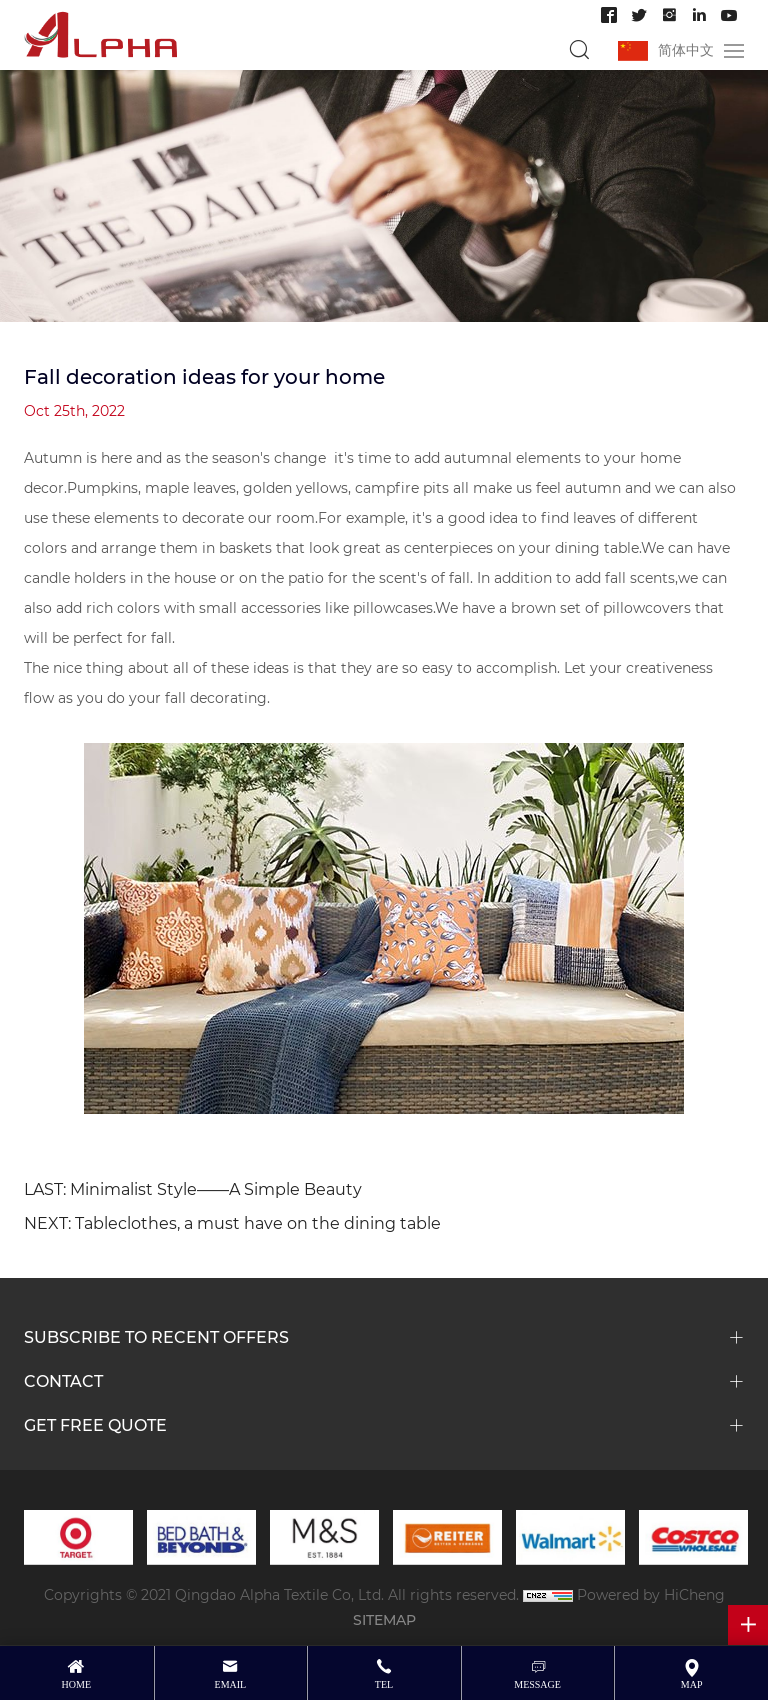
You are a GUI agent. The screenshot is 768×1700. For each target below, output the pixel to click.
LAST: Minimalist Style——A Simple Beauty (193, 1188)
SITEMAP (384, 1619)
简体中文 (686, 49)
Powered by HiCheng (651, 1594)
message (537, 1684)
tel (384, 1684)
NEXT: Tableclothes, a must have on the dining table (232, 1222)
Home (76, 1684)
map (692, 1684)
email (231, 1684)
